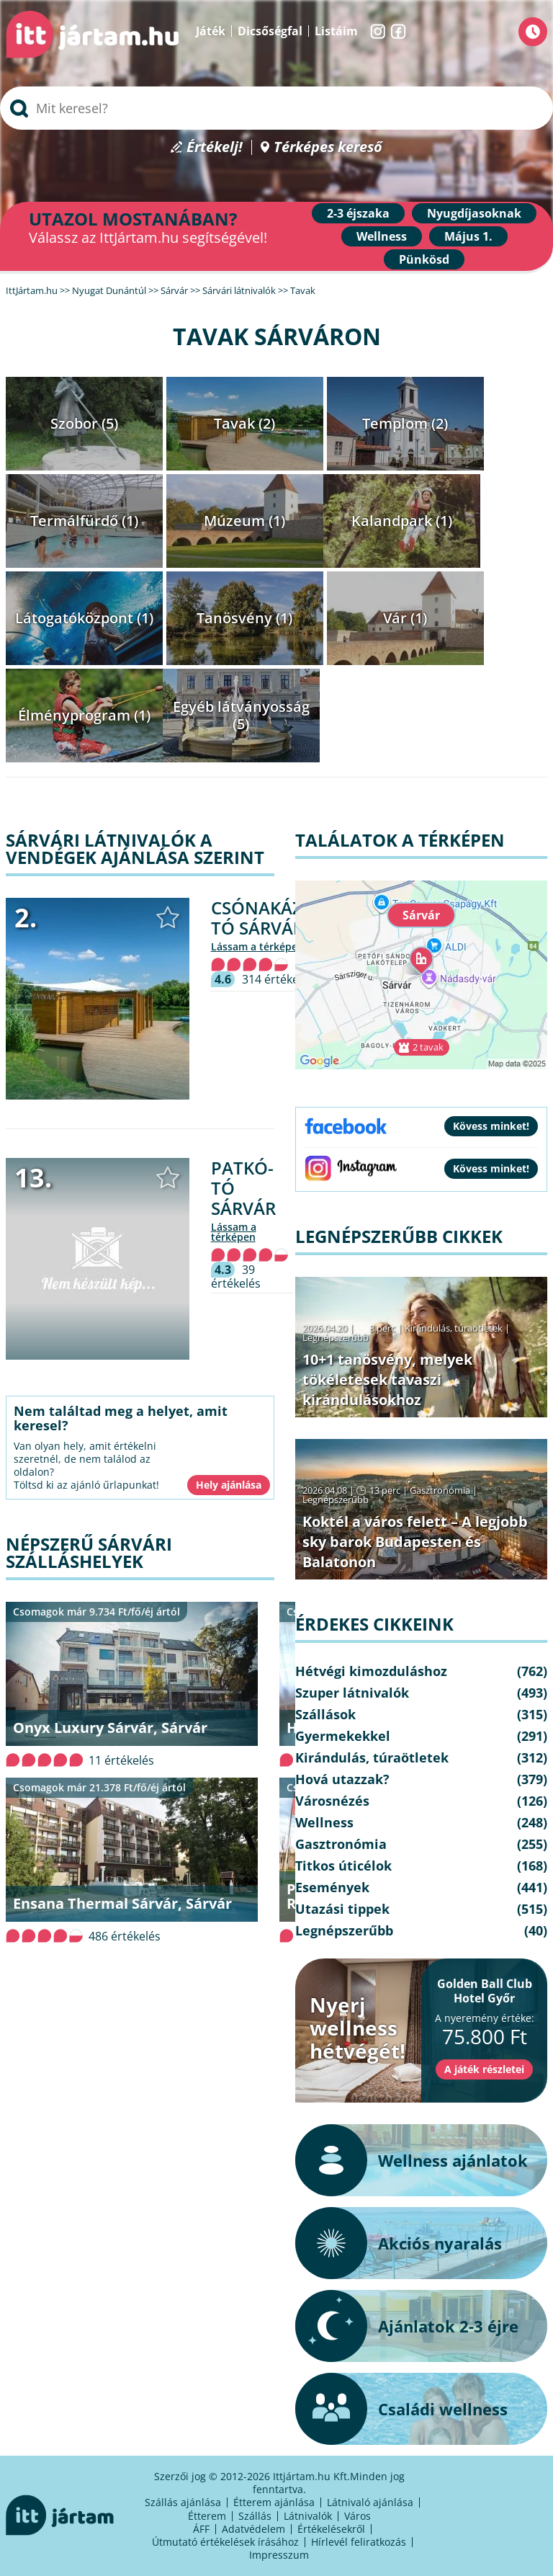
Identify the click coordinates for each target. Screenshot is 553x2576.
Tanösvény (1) (244, 618)
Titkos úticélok (343, 1865)
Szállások (325, 1714)
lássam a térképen (257, 946)
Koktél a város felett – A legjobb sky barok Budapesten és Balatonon (415, 1542)
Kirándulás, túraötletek (454, 1328)
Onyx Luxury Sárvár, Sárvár (110, 1727)
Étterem (207, 2516)
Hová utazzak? (342, 1779)
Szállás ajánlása (183, 2502)
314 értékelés (278, 979)
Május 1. (468, 236)
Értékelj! (214, 147)
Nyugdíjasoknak (474, 213)
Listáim (336, 31)
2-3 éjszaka (358, 213)
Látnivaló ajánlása (370, 2502)
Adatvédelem (253, 2529)
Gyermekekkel (342, 1735)
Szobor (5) (84, 423)
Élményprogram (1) (84, 715)
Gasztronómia (440, 1490)
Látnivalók (308, 2516)
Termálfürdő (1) (84, 520)
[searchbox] (276, 108)
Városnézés (332, 1800)
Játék (210, 31)
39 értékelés (236, 1276)
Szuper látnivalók (352, 1692)
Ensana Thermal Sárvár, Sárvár (122, 1903)
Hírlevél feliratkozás (358, 2542)
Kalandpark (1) (401, 520)
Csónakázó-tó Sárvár (266, 918)
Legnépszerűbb (335, 1337)
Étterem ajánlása (274, 2502)
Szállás (254, 2516)
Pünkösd (424, 259)
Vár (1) (405, 618)
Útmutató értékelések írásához (225, 2542)
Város (357, 2516)
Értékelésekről (331, 2529)
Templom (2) (405, 423)
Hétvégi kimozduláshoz (371, 1670)
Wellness (381, 236)
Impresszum (279, 2555)
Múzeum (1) (244, 520)
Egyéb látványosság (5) (241, 715)
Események (332, 1887)
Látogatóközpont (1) (84, 618)
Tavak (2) (244, 423)
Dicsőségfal (270, 31)
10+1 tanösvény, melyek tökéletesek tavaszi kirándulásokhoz (387, 1379)
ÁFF (201, 2529)
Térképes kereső (328, 147)
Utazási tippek (342, 1908)
